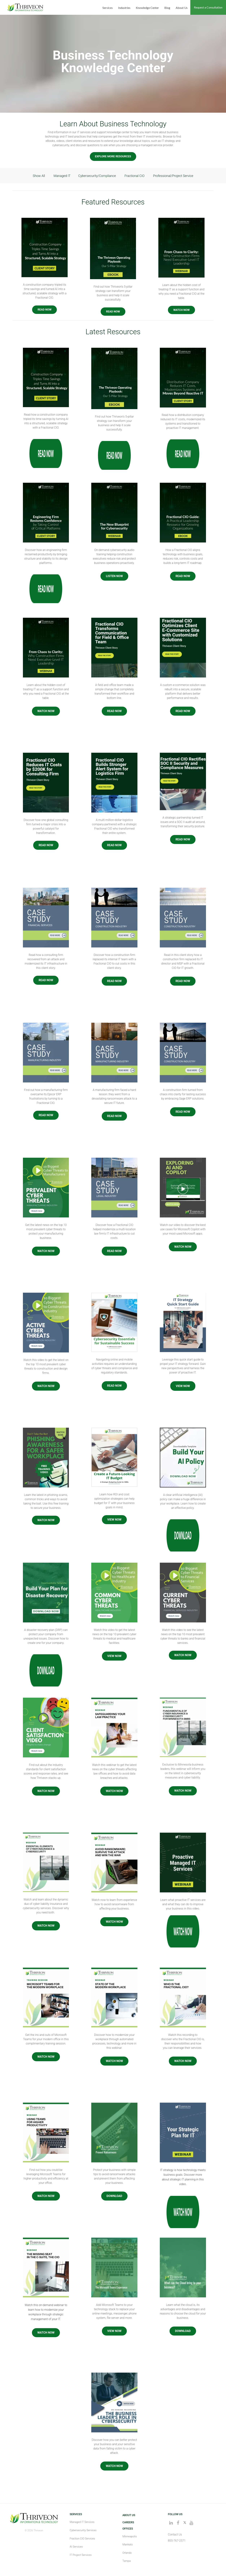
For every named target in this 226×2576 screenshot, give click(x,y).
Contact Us (175, 2535)
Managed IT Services (82, 2522)
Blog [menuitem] (167, 7)
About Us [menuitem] (182, 7)
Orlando (127, 2553)
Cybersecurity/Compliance (97, 176)
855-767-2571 (177, 2541)
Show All (39, 176)
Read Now (44, 310)
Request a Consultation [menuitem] (208, 7)
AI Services (76, 2547)
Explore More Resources (113, 156)
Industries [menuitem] (124, 7)
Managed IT (62, 176)
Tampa (126, 2561)
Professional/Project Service (173, 176)
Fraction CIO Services (82, 2539)
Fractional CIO (134, 176)
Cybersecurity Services (83, 2530)
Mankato (127, 2545)
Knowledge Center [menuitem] (147, 7)
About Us (128, 2516)
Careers (128, 2523)
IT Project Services (81, 2555)
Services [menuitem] (107, 7)
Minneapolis (129, 2537)
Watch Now (181, 310)
